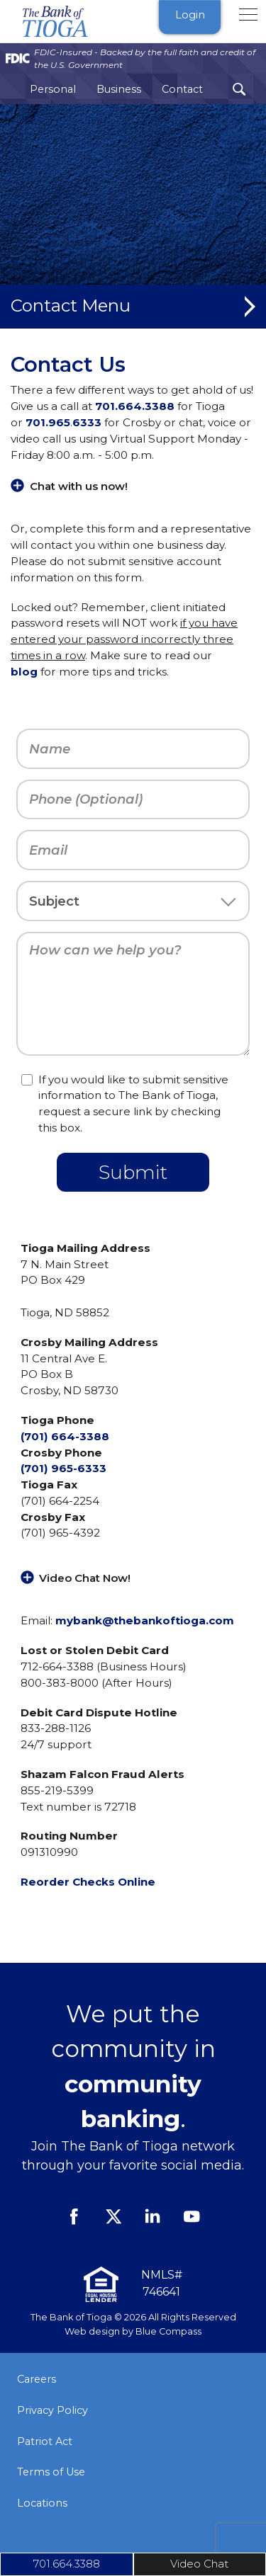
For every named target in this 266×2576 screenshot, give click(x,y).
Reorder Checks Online (88, 1881)
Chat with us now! (79, 486)
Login (190, 15)
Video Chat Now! (85, 1578)
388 (163, 406)
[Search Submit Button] (239, 89)
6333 (86, 422)
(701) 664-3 (54, 1436)
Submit (133, 1172)
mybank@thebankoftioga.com (144, 1620)
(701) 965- (49, 1468)
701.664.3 (123, 406)
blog (24, 671)
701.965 (48, 422)
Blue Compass (168, 2331)
